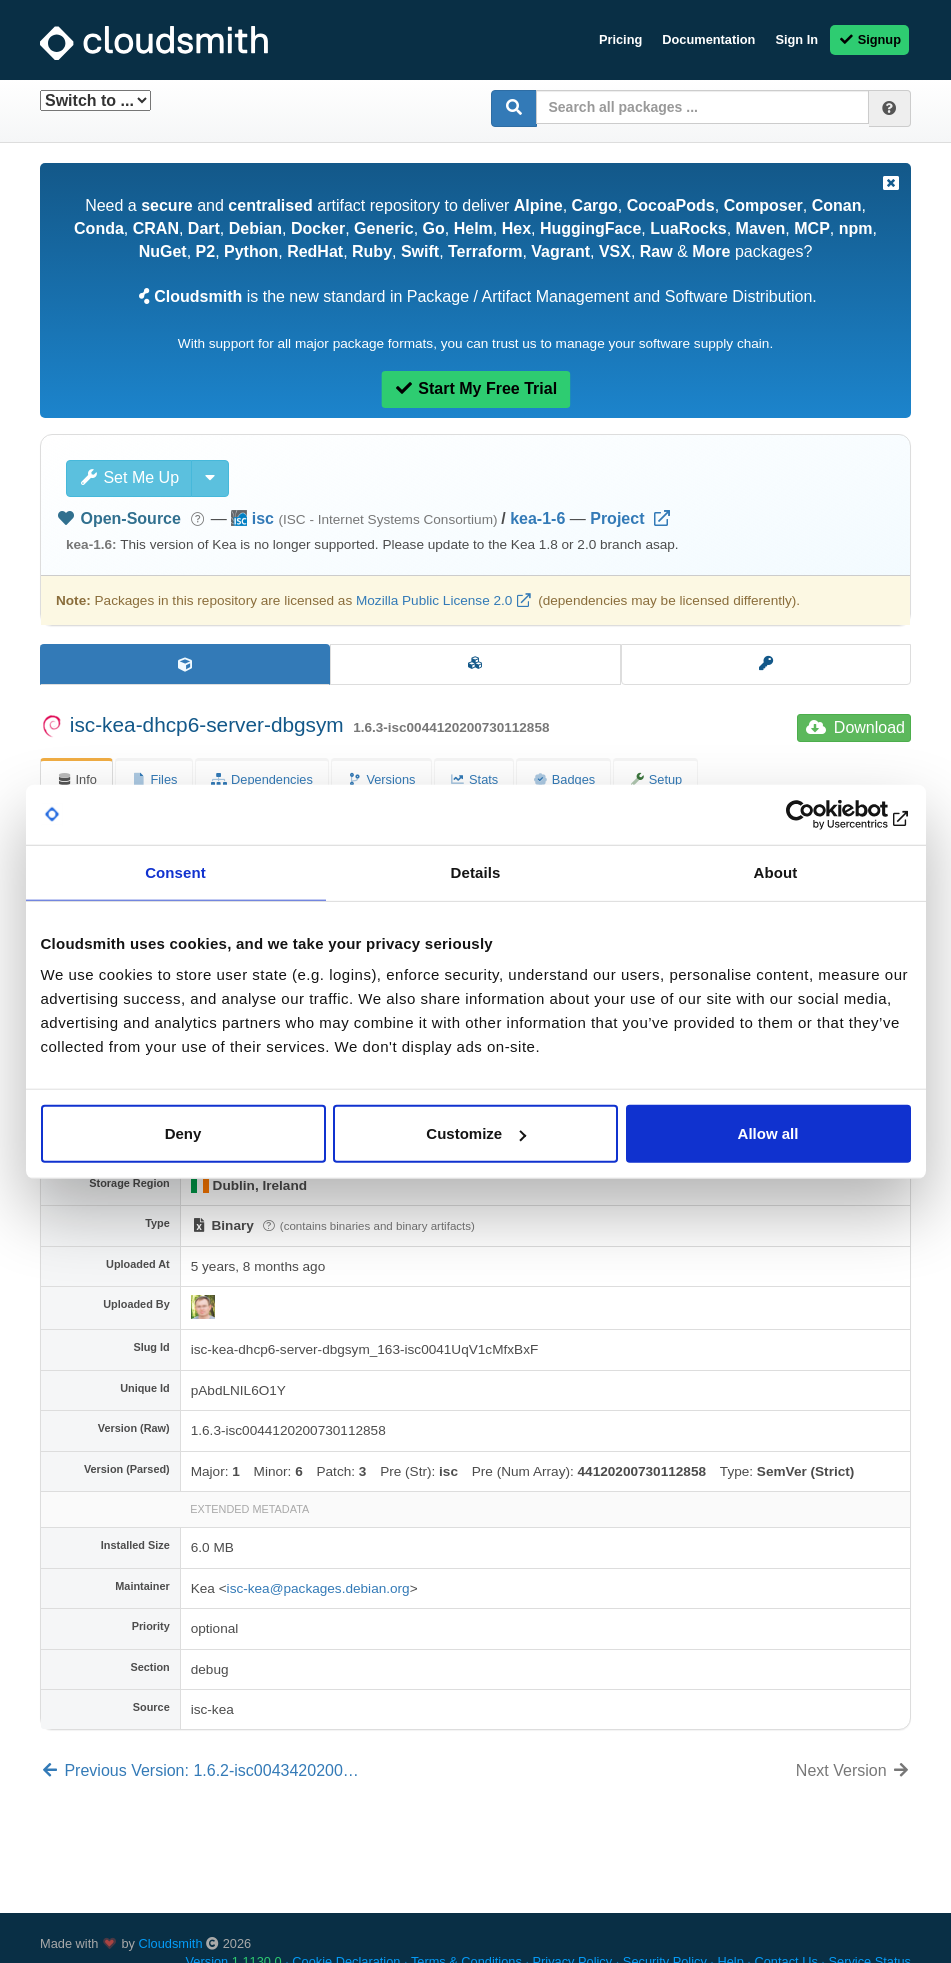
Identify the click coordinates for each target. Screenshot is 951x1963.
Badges (563, 779)
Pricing (620, 39)
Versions (381, 779)
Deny (183, 1133)
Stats (474, 779)
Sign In (796, 39)
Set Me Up (129, 477)
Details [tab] (476, 871)
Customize (476, 1133)
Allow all (768, 1133)
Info (76, 779)
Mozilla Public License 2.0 (434, 600)
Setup (655, 779)
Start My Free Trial (475, 388)
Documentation (708, 39)
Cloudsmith (171, 1943)
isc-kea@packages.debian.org (318, 1588)
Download (855, 727)
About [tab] (776, 871)
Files (154, 779)
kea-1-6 (537, 518)
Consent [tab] (175, 871)
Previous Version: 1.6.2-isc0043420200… (199, 1770)
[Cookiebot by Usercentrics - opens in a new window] (823, 814)
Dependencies (261, 779)
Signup (869, 39)
